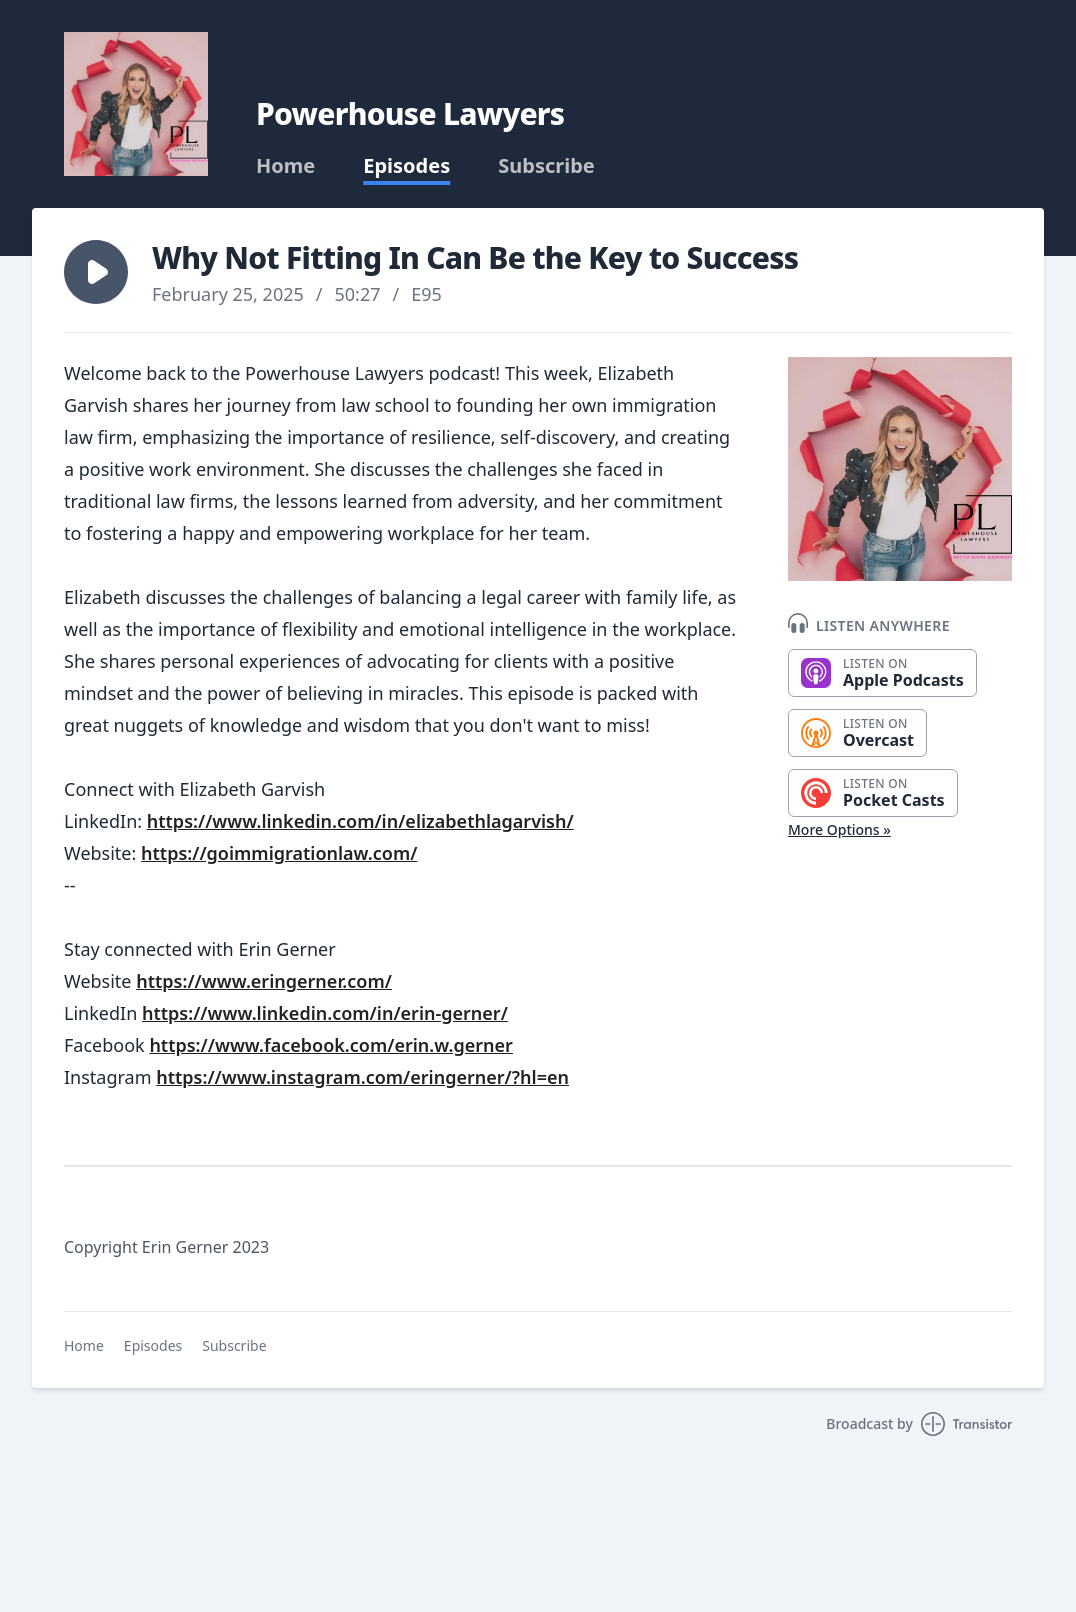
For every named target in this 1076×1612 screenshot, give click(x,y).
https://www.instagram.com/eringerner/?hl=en (362, 1077)
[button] (96, 272)
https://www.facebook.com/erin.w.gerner (331, 1045)
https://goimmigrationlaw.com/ (279, 853)
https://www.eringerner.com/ (264, 981)
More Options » (839, 829)
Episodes (406, 166)
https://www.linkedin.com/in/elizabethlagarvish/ (360, 821)
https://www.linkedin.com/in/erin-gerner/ (325, 1013)
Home (285, 166)
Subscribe (546, 166)
